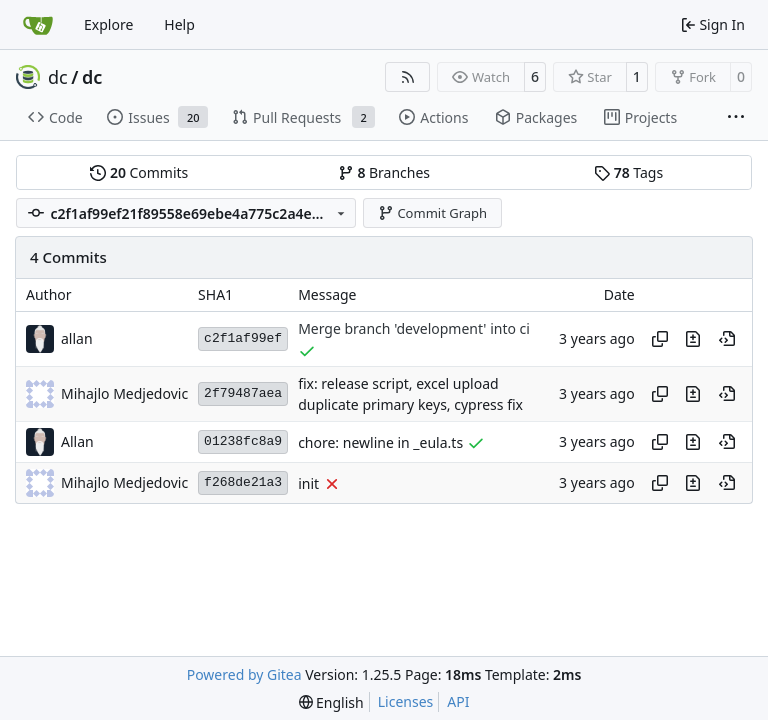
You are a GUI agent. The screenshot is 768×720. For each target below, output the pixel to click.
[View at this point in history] (727, 339)
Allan (77, 441)
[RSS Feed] (408, 77)
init (308, 483)
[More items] (736, 118)
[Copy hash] (660, 339)
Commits (139, 172)
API (458, 701)
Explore (108, 24)
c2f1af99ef (243, 338)
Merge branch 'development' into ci (414, 329)
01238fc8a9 (243, 441)
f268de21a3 (243, 482)
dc (58, 77)
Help (179, 24)
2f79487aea (243, 393)
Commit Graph (432, 213)
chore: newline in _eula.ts (380, 442)
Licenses (406, 701)
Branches (384, 172)
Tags (628, 172)
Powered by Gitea (244, 674)
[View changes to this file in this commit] (693, 339)
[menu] (331, 702)
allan (77, 338)
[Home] (38, 25)
